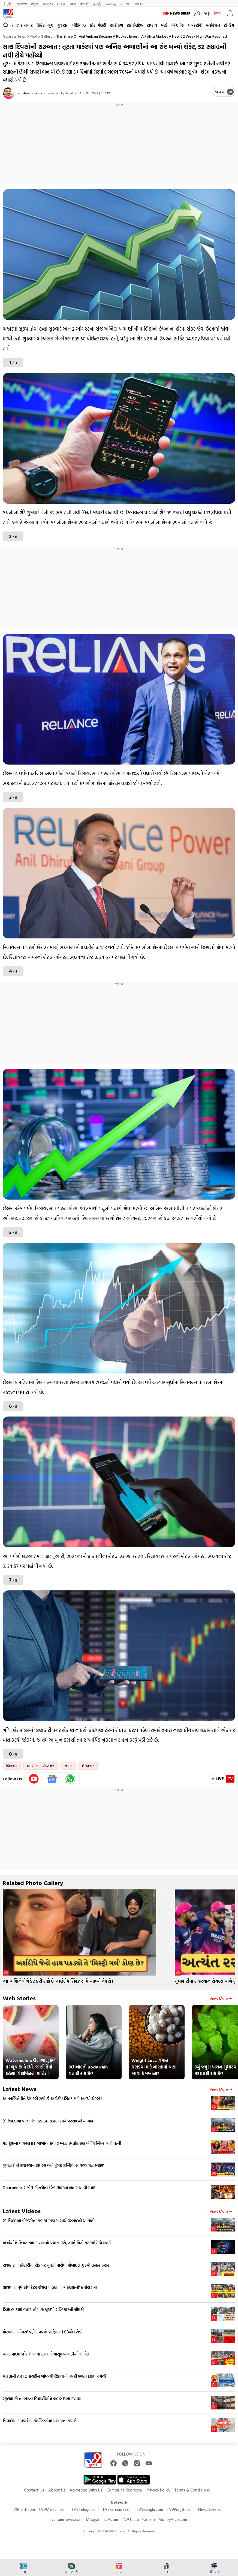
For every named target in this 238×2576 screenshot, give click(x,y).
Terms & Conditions (192, 2490)
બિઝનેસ (177, 25)
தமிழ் (97, 3)
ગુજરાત (62, 25)
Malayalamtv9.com (102, 2519)
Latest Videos (22, 2210)
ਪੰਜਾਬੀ (84, 3)
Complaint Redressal (125, 2490)
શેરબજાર (88, 1765)
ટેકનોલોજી (135, 25)
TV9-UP (138, 3)
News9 (22, 3)
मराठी (61, 3)
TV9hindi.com (23, 2509)
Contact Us (34, 2490)
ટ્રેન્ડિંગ (229, 25)
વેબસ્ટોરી (195, 25)
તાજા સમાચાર (22, 25)
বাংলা (73, 3)
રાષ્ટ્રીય (152, 25)
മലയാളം (111, 3)
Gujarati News (14, 36)
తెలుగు (48, 3)
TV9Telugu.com (85, 2509)
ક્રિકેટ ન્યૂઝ (45, 25)
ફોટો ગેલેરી (98, 25)
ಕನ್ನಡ (34, 3)
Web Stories (19, 1998)
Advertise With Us (86, 2490)
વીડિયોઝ (79, 25)
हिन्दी (7, 3)
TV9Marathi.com (53, 2509)
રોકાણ (68, 1765)
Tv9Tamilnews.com (65, 2519)
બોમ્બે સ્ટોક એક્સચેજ (40, 1765)
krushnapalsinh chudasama (38, 92)
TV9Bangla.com (149, 2509)
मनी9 (125, 3)
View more (221, 1998)
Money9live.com (172, 2519)
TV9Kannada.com (117, 2509)
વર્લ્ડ (164, 25)
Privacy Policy (158, 2490)
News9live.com (211, 2509)
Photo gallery (41, 36)
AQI (206, 13)
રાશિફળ (116, 25)
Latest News (20, 2088)
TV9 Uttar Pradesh (138, 2519)
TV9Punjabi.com (181, 2509)
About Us (56, 2490)
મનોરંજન (213, 25)
